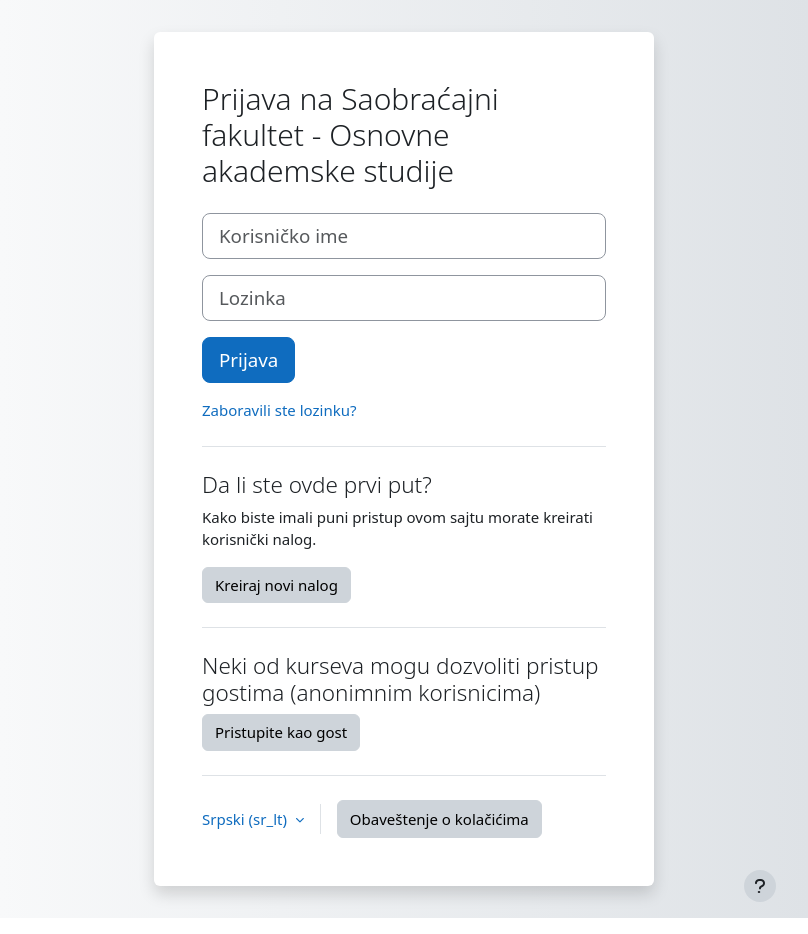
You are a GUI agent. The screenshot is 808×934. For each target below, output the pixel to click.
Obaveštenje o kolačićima (439, 819)
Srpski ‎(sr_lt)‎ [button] (246, 819)
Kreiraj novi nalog (276, 585)
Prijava (248, 359)
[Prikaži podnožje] (760, 886)
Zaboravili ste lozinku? (279, 410)
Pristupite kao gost (281, 732)
